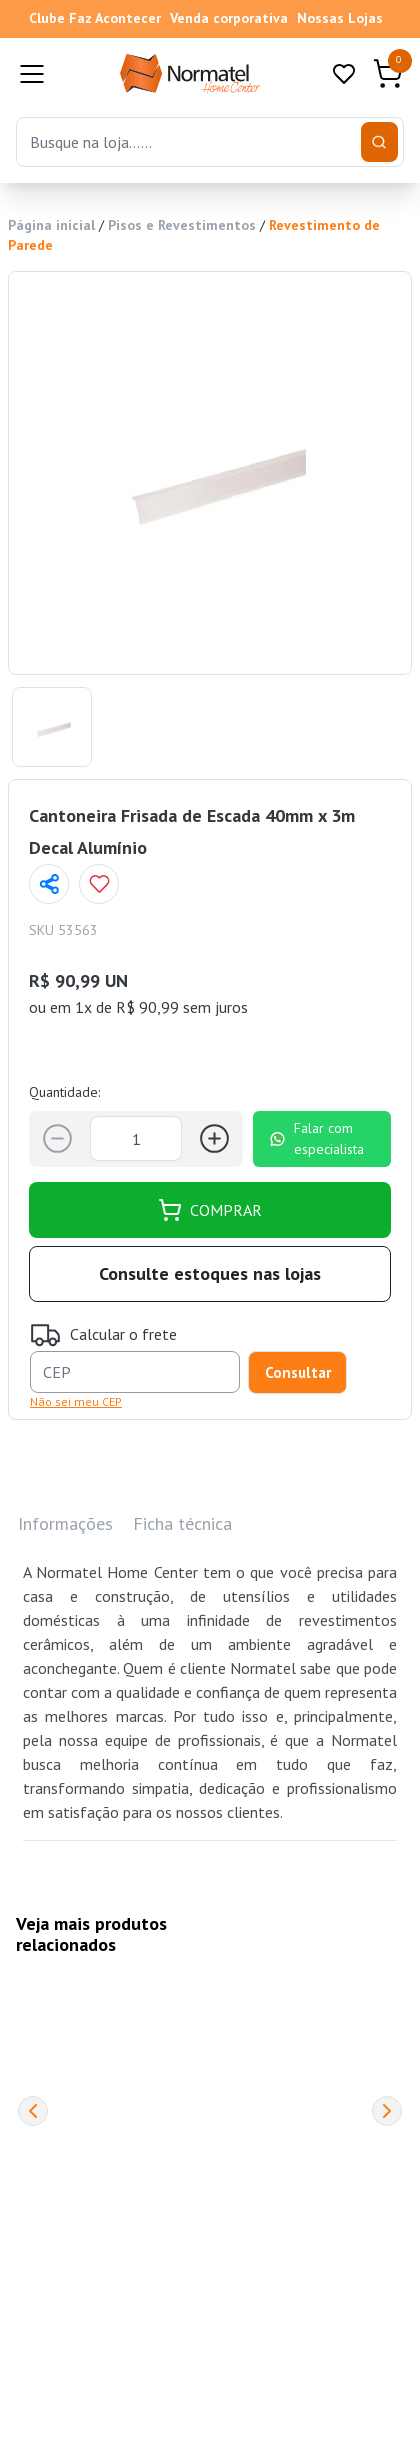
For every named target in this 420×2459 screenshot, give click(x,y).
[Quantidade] (136, 1138)
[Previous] (33, 2111)
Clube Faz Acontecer (95, 18)
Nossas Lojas (340, 18)
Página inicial (51, 225)
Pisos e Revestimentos (182, 225)
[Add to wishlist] (99, 884)
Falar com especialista (316, 1138)
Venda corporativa (229, 18)
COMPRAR (210, 1210)
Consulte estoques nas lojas (210, 1273)
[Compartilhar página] (49, 884)
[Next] (387, 2111)
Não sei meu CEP (76, 1401)
